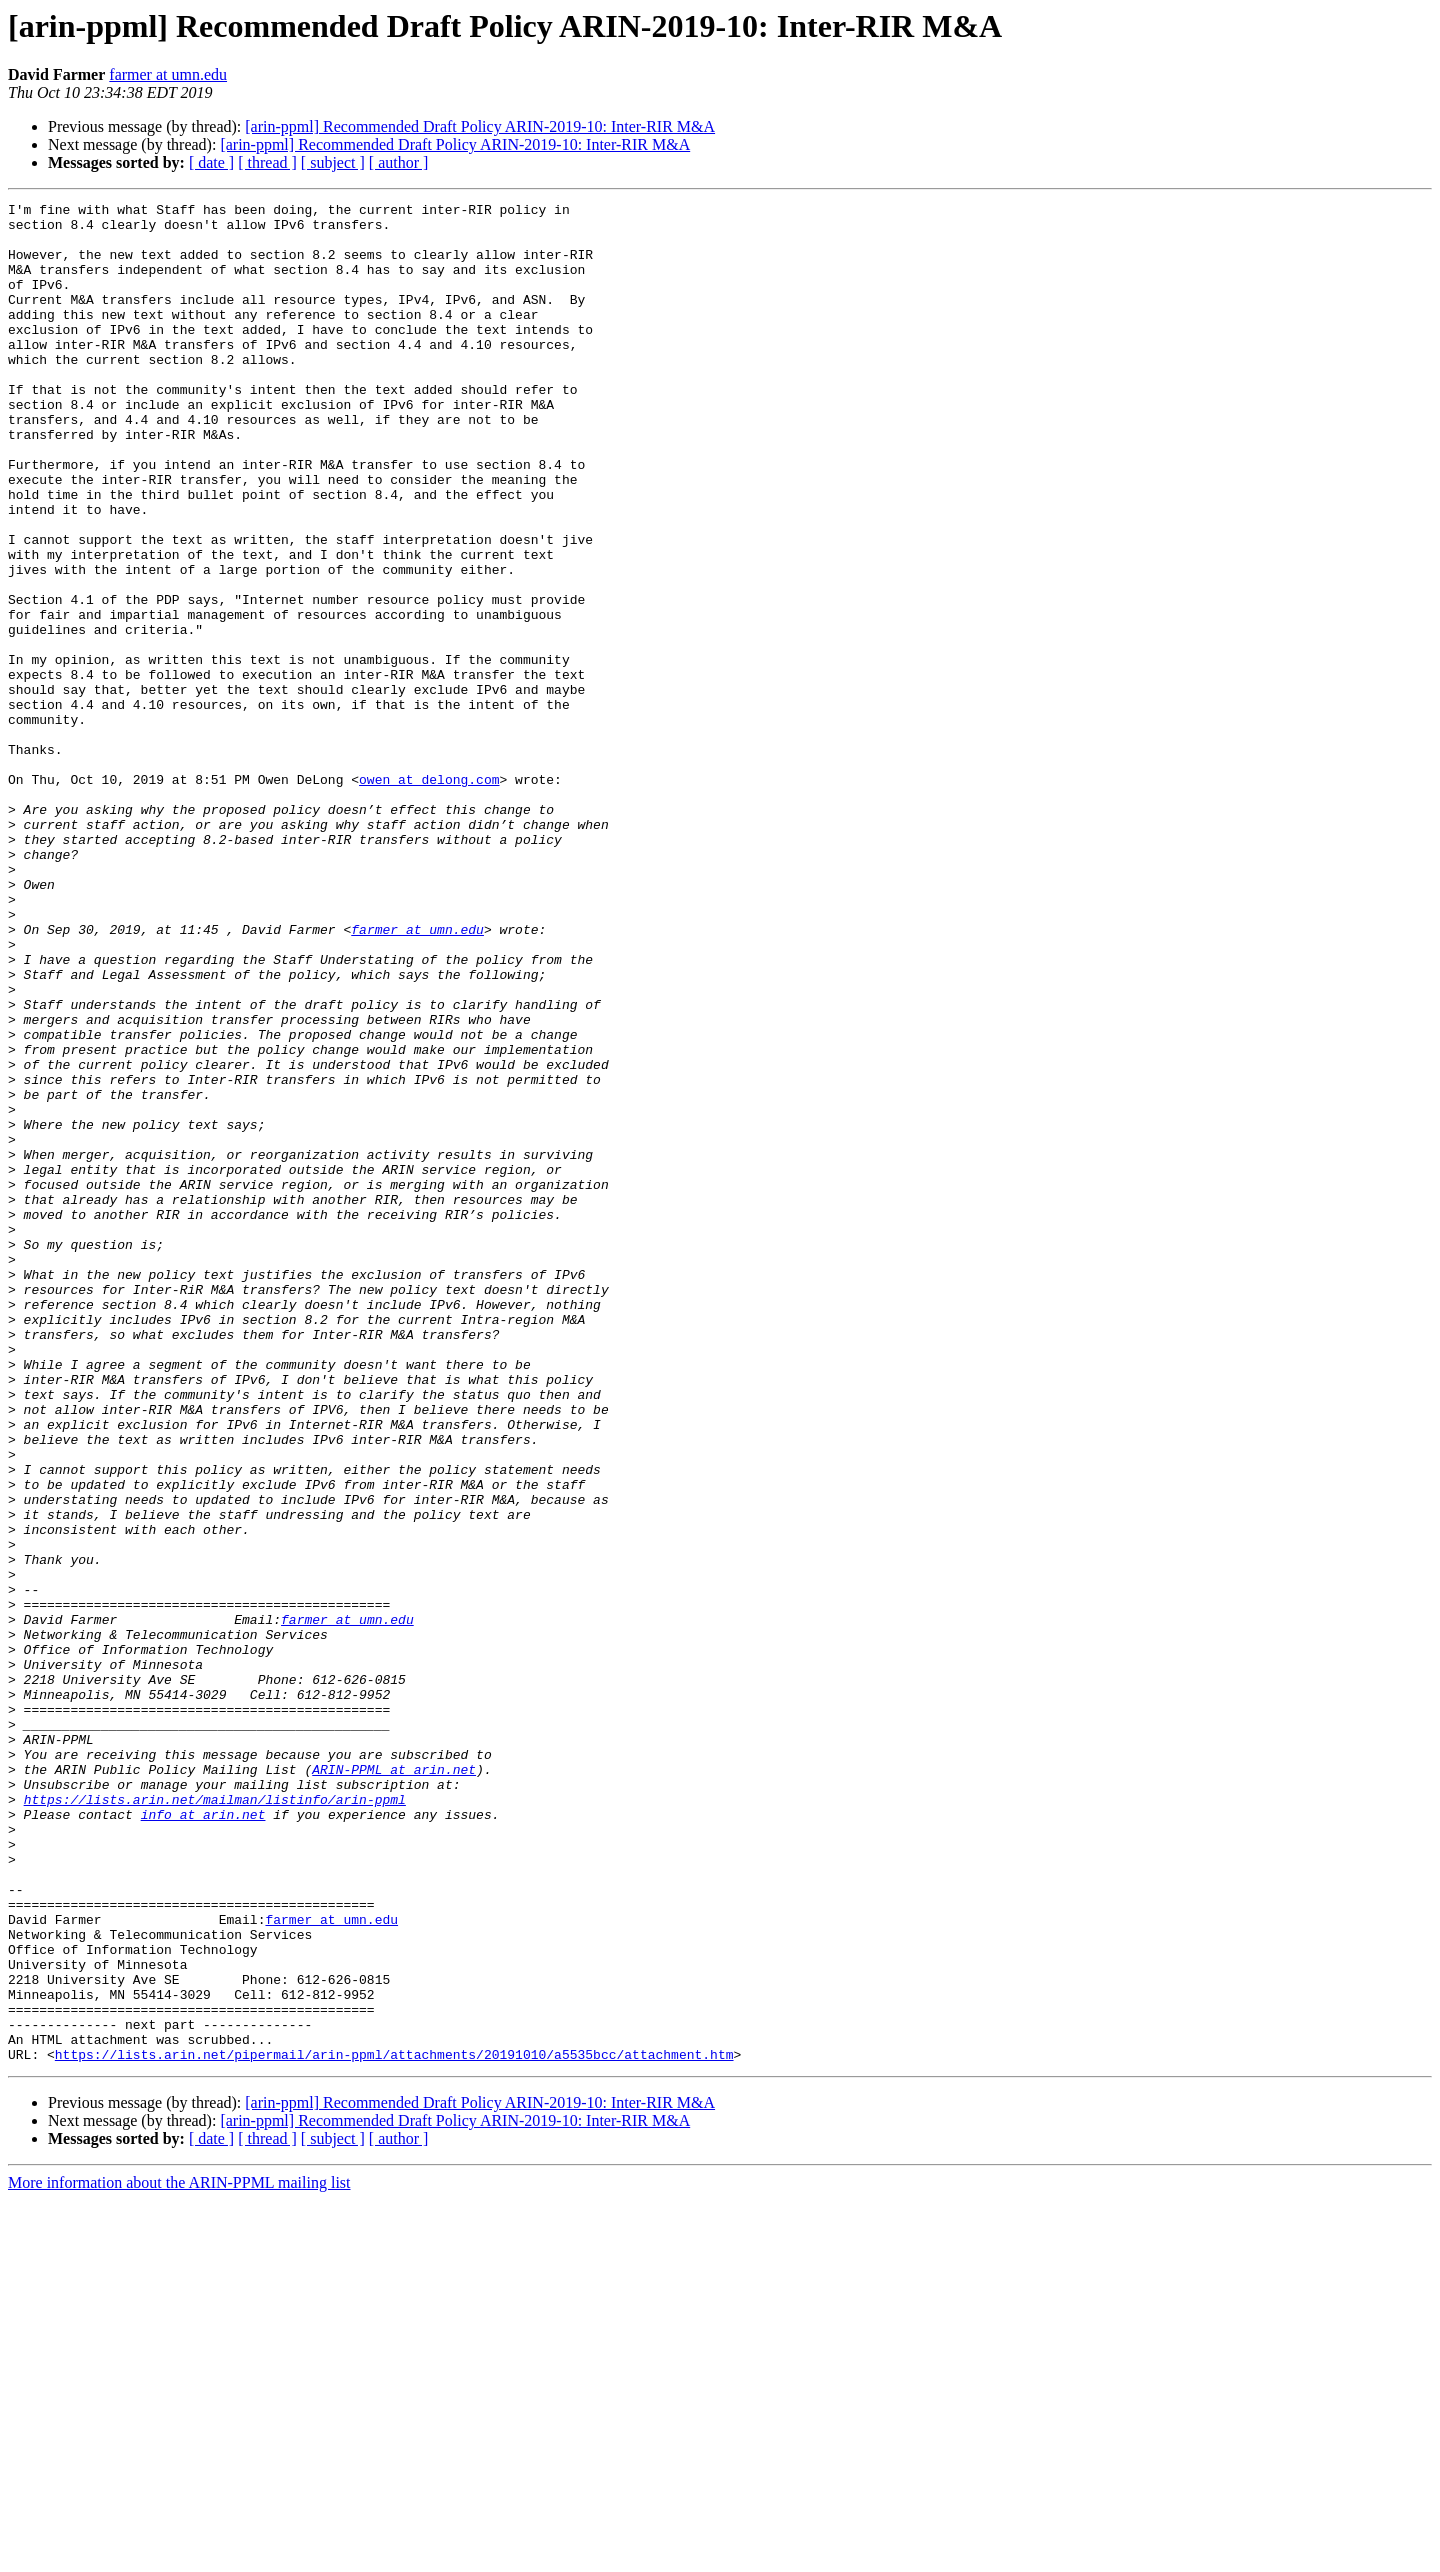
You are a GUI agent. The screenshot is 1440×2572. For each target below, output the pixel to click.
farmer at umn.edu (168, 74)
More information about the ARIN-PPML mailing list (179, 2554)
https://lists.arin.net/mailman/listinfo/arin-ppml (215, 2120)
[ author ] (399, 162)
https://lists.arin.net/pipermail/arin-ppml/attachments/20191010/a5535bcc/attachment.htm (394, 2426)
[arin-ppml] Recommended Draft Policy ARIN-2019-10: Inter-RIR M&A (480, 126)
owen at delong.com (429, 896)
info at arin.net (203, 2138)
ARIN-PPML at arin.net (394, 2084)
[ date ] (211, 162)
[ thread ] (267, 162)
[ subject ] (333, 162)
